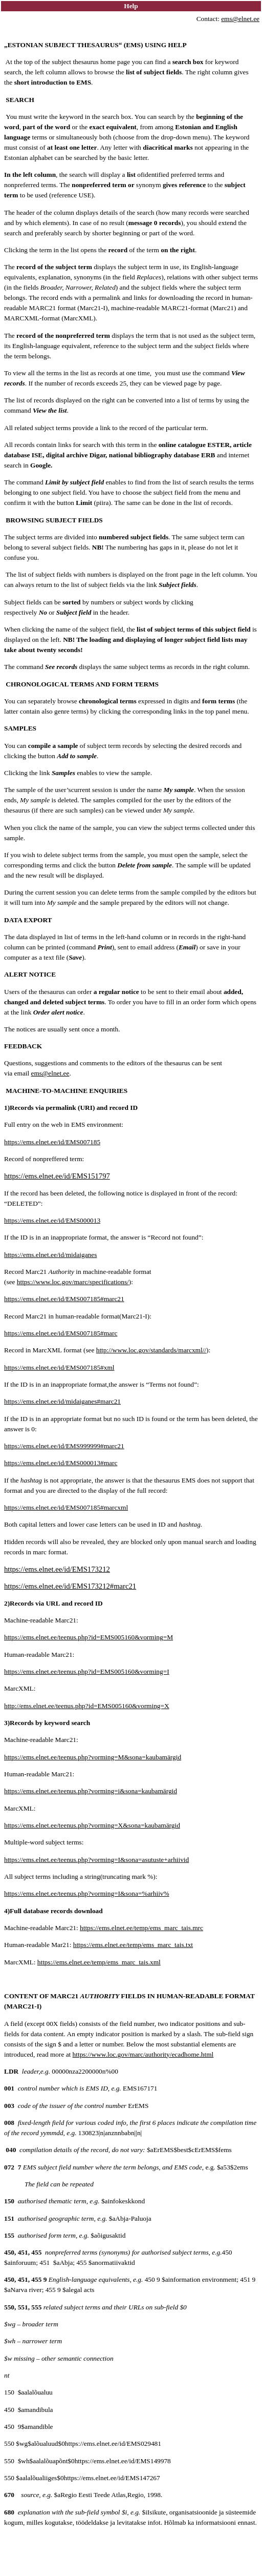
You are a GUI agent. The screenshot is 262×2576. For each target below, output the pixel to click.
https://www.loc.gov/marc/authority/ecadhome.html (143, 2054)
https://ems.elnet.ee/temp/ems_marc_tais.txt (133, 1945)
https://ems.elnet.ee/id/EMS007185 (52, 1142)
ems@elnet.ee (240, 19)
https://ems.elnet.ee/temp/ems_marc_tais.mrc (141, 1928)
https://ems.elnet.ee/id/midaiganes (50, 1255)
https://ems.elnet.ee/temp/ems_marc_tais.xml (99, 1962)
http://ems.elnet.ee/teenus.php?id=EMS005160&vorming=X (86, 1706)
